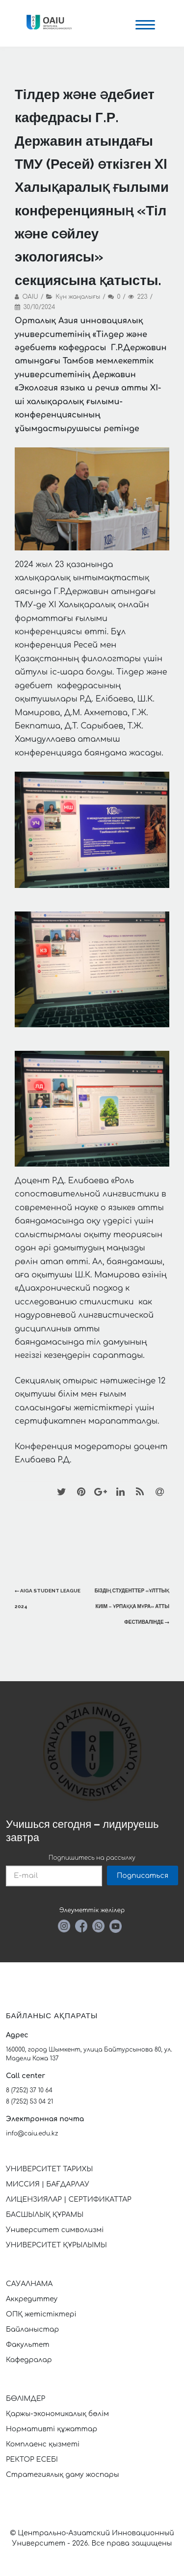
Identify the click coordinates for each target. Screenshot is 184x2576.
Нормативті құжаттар (51, 2429)
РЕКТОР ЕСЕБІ (32, 2459)
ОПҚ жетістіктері (41, 2314)
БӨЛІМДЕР (25, 2398)
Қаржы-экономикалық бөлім (57, 2414)
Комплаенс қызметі (42, 2444)
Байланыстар (32, 2329)
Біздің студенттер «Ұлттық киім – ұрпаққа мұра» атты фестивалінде (132, 1606)
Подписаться (142, 1875)
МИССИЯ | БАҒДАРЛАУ (47, 2184)
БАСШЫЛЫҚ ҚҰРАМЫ (44, 2214)
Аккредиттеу (31, 2299)
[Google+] (100, 1491)
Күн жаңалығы (77, 296)
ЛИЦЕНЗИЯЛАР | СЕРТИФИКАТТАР (68, 2199)
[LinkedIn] (120, 1491)
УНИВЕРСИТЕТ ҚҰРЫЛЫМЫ (56, 2245)
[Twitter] (61, 1491)
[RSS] (140, 1491)
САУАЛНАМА (29, 2284)
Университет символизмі (55, 2230)
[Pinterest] (81, 1491)
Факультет (28, 2344)
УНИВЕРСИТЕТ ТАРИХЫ (49, 2169)
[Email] (159, 1491)
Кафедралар (29, 2360)
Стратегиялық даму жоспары (62, 2474)
